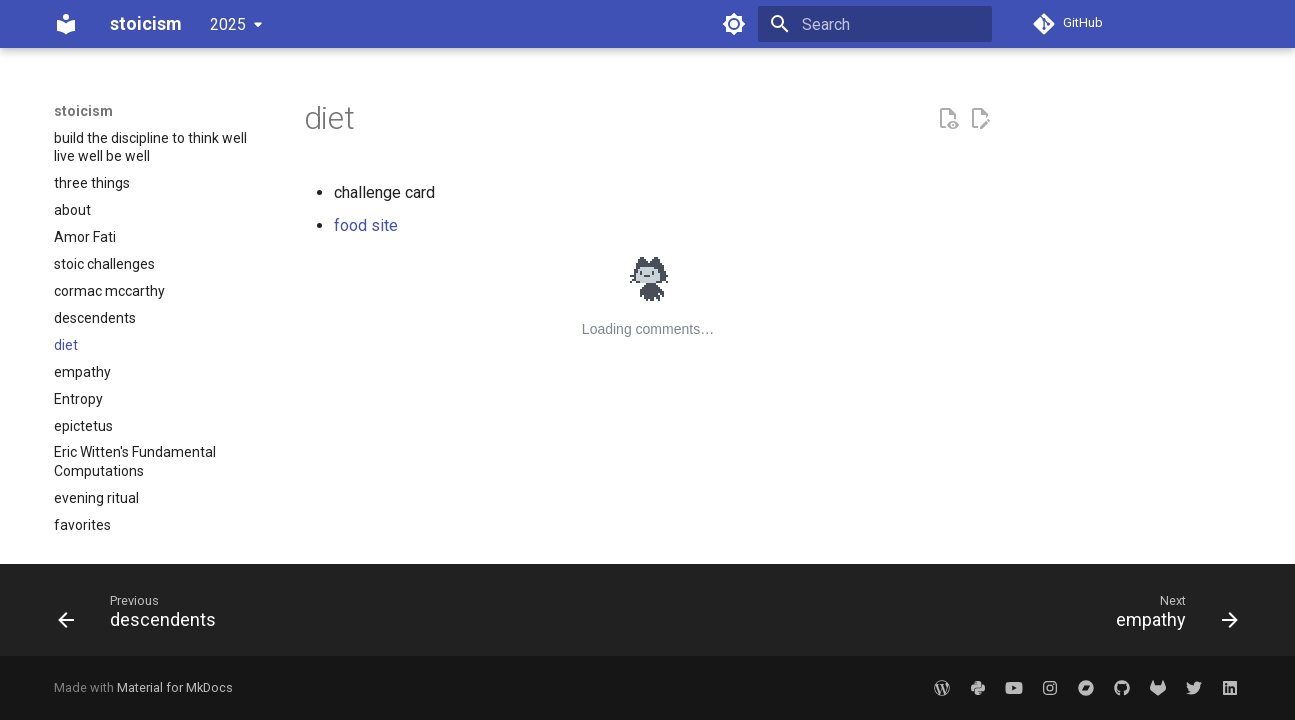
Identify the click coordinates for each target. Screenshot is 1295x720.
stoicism (83, 111)
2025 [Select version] (228, 24)
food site (366, 225)
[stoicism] (66, 24)
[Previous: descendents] (143, 616)
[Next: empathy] (1170, 616)
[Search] (875, 24)
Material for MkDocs (175, 687)
